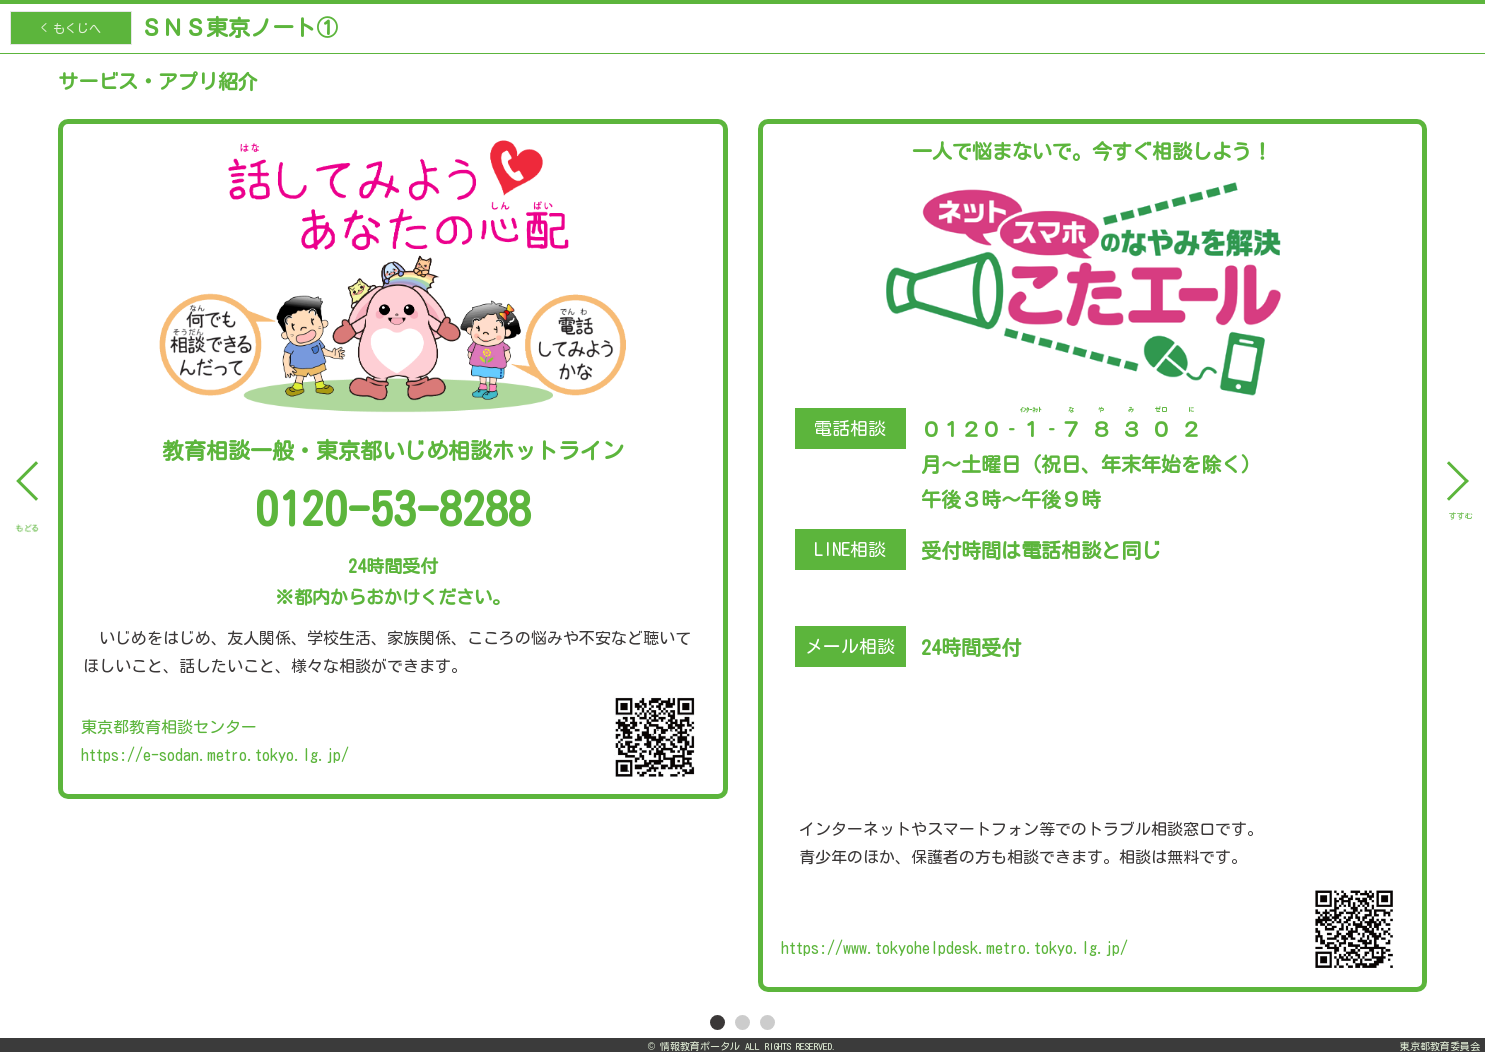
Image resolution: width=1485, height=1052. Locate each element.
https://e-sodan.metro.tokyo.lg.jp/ (215, 755)
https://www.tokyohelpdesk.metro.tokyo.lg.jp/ (954, 948)
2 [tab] (743, 1022)
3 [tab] (768, 1022)
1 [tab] (718, 1022)
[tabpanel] (742, 531)
